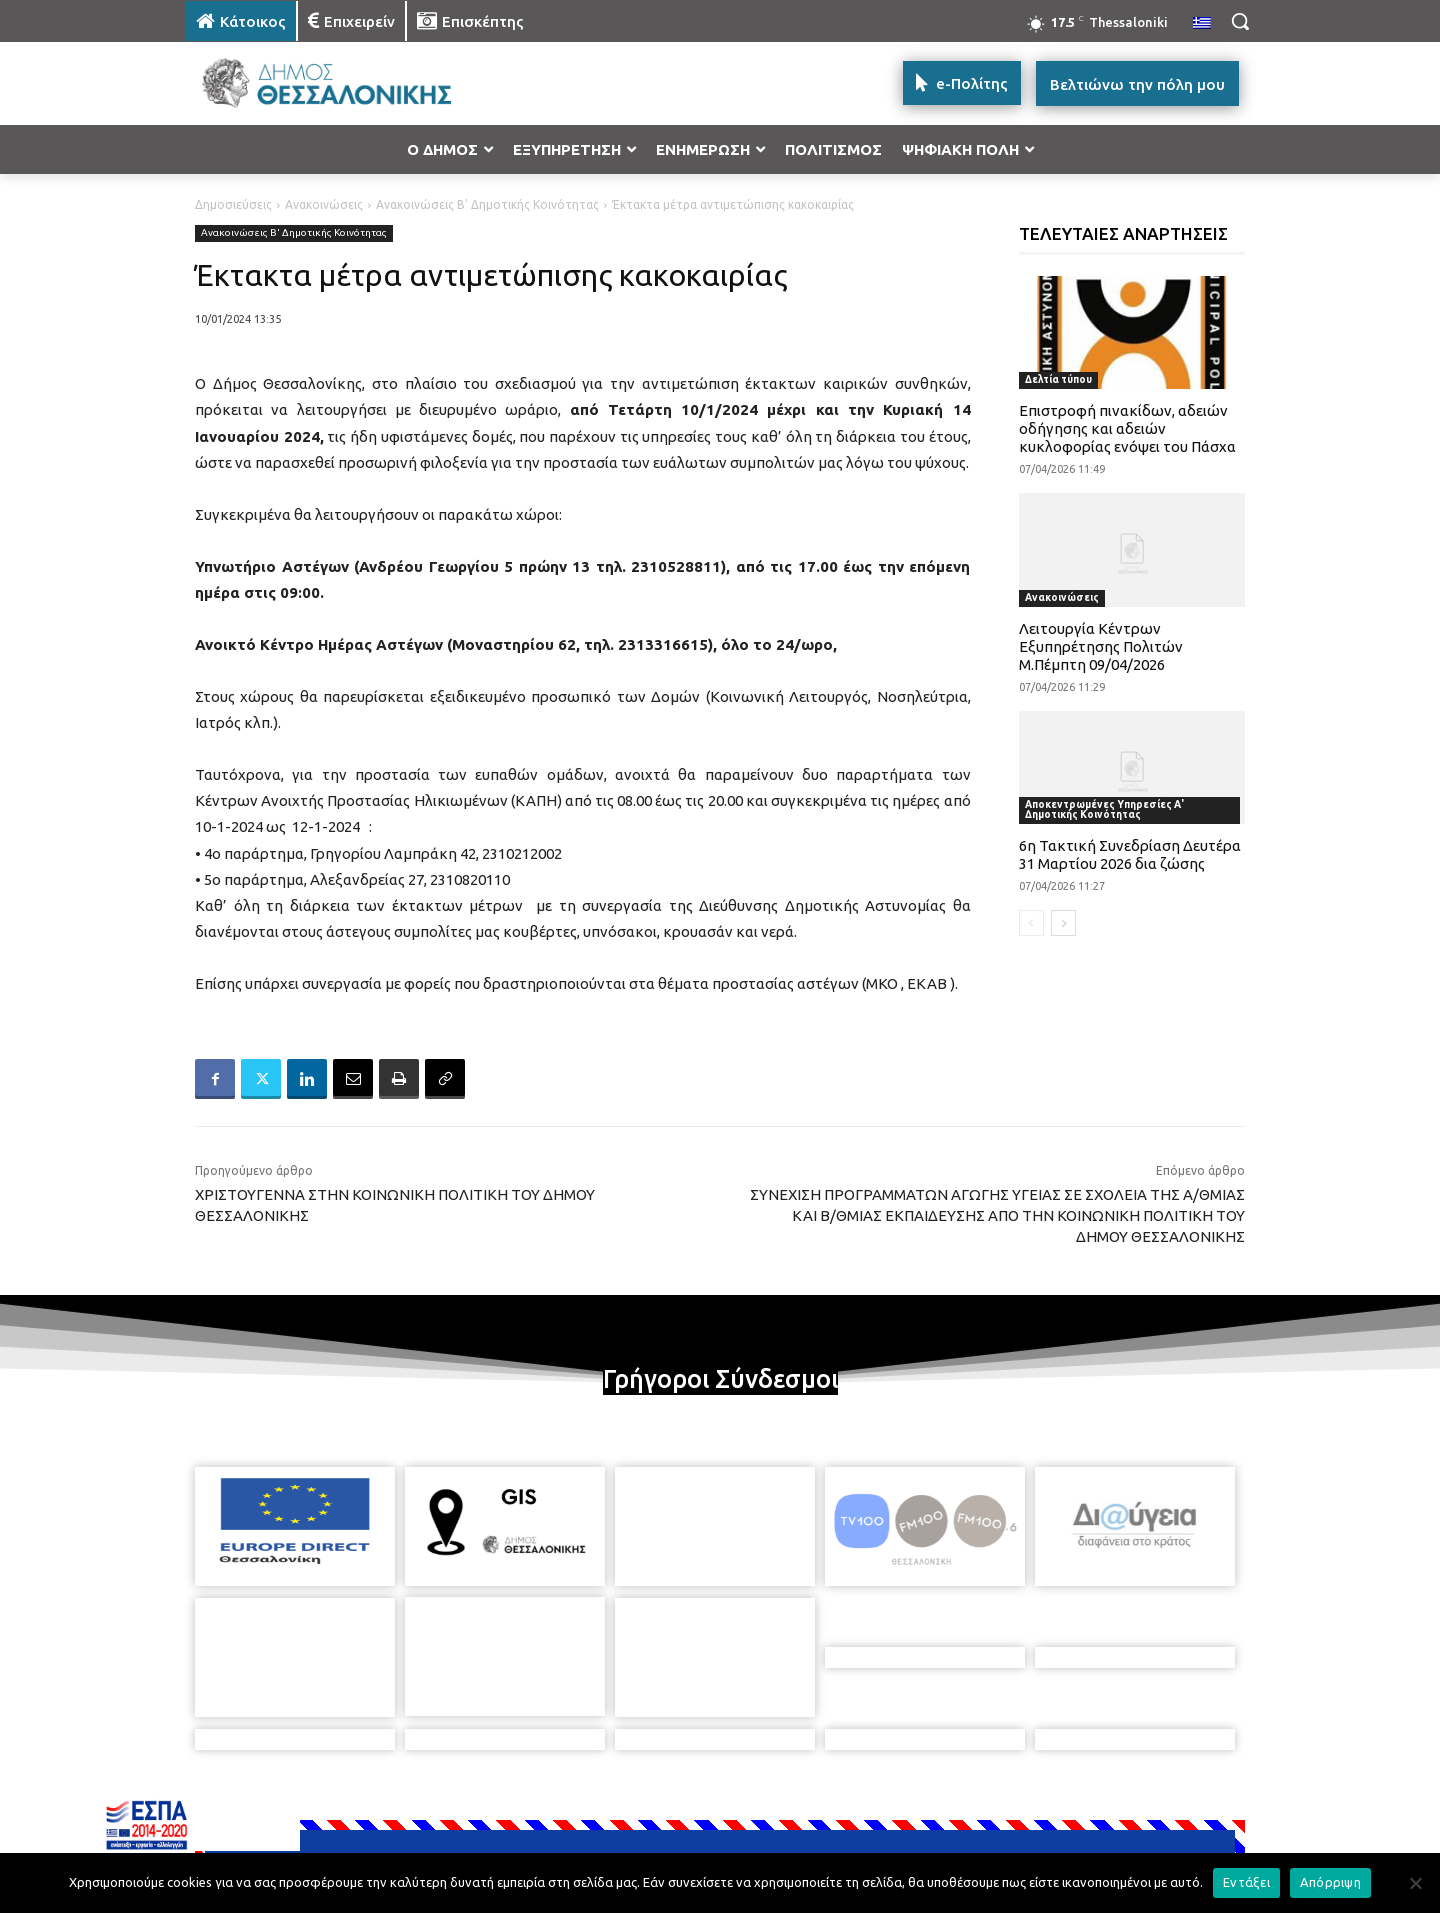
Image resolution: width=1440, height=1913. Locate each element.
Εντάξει (1246, 1882)
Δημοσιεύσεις (233, 204)
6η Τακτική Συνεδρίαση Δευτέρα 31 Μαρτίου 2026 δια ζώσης (1130, 854)
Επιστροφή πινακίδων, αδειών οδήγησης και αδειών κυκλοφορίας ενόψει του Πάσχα (1127, 428)
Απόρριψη (1330, 1882)
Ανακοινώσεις (324, 204)
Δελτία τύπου (1058, 379)
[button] (1240, 21)
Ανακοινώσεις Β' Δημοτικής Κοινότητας (487, 204)
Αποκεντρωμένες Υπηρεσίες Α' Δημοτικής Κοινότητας (1104, 809)
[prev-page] (1031, 923)
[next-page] (1063, 923)
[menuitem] (1202, 24)
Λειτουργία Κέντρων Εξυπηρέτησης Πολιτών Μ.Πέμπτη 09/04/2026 (1101, 646)
